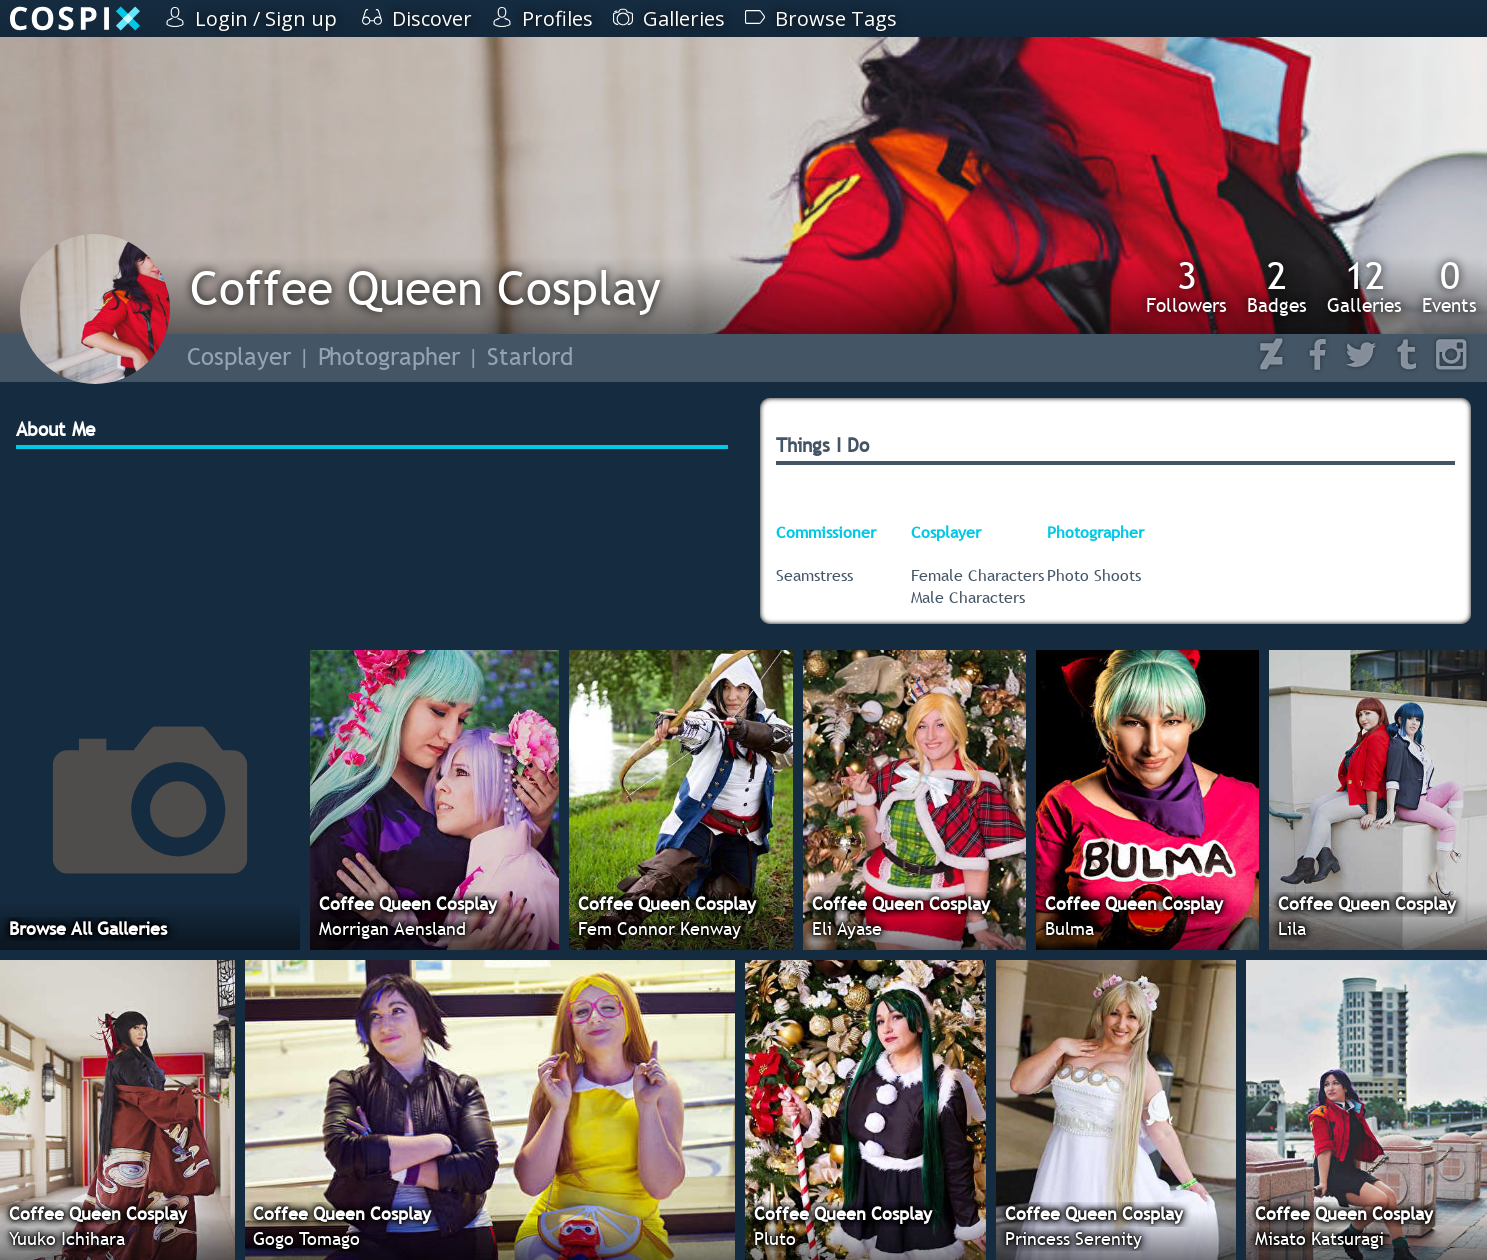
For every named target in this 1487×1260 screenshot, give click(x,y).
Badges (1277, 286)
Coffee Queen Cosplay (425, 287)
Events (1449, 286)
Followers (1186, 286)
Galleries (1364, 286)
